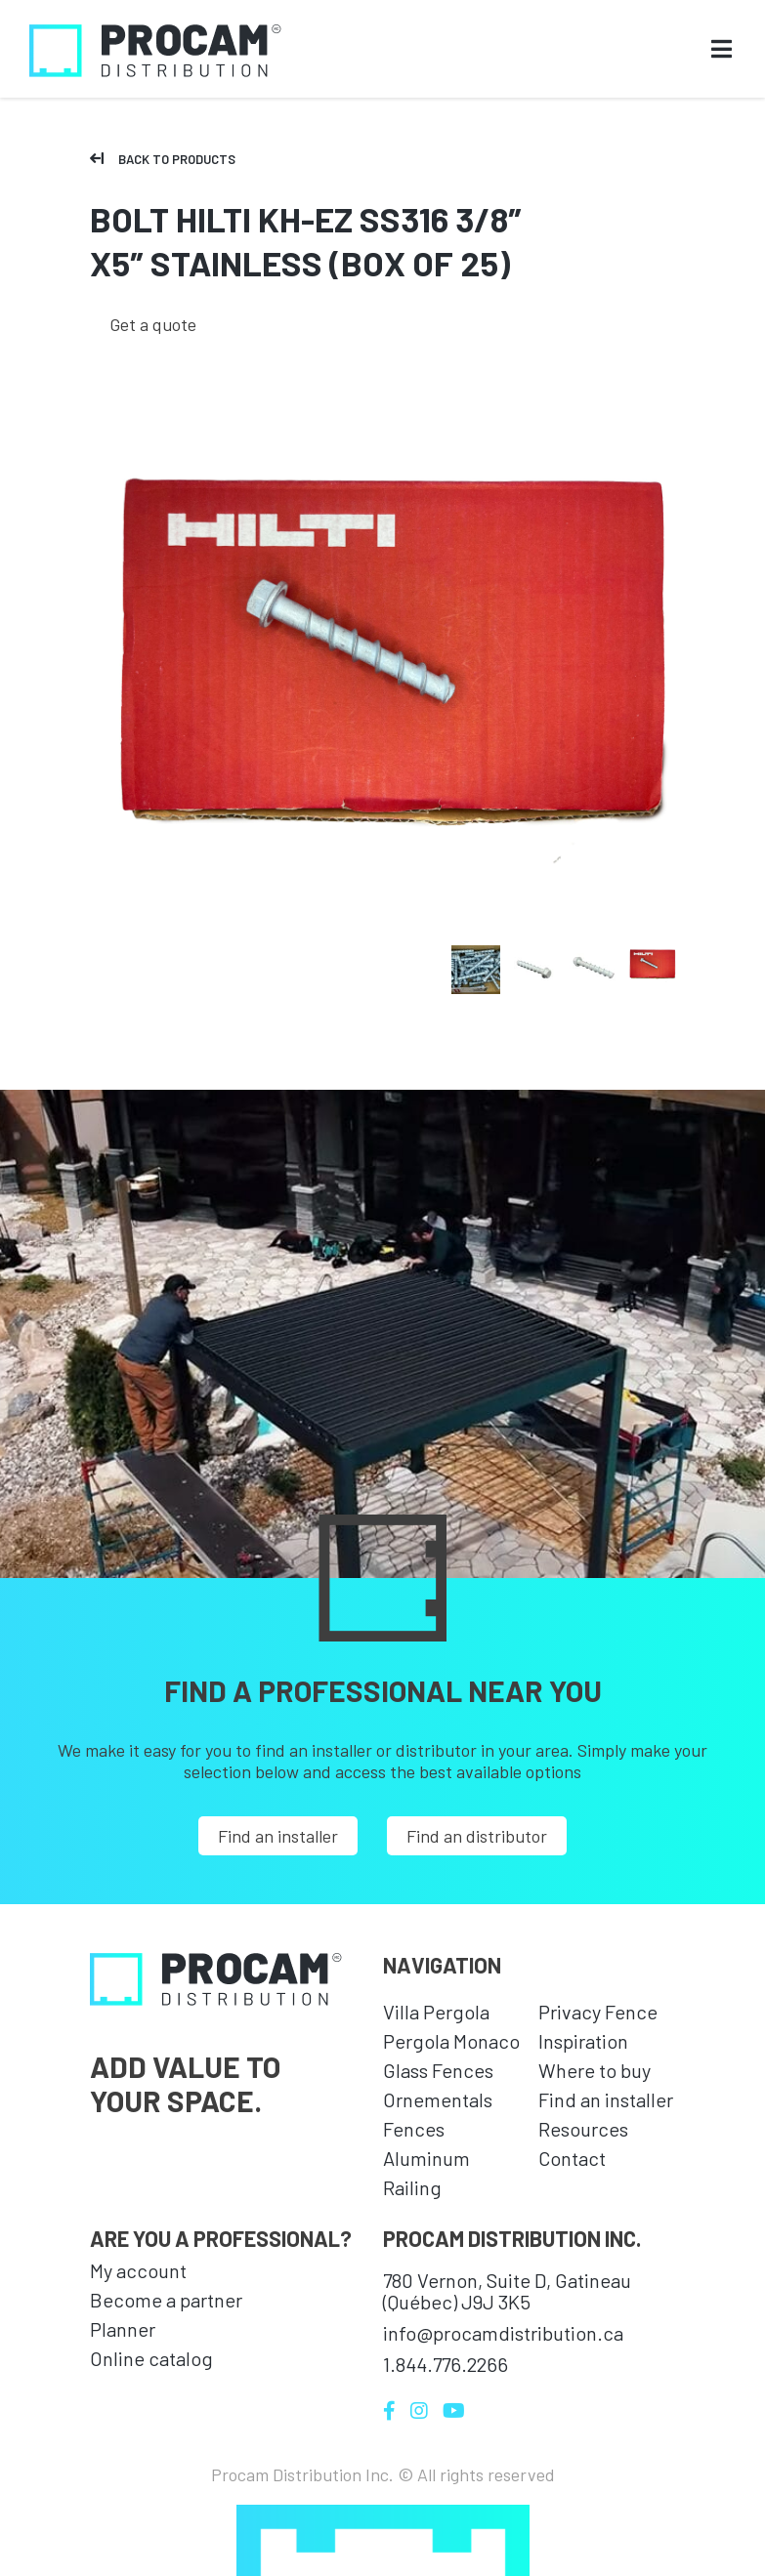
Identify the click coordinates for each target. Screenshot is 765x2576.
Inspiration (583, 2041)
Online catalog (151, 2358)
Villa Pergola (436, 2011)
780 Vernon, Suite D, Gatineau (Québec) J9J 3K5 (507, 2290)
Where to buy (594, 2070)
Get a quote (152, 324)
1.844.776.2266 (445, 2364)
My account (138, 2270)
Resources (583, 2128)
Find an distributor (476, 1836)
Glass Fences (438, 2070)
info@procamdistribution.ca (503, 2333)
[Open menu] (721, 50)
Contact (572, 2158)
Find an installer (278, 1836)
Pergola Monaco (451, 2041)
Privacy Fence (598, 2011)
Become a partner (166, 2299)
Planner (122, 2329)
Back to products (162, 159)
